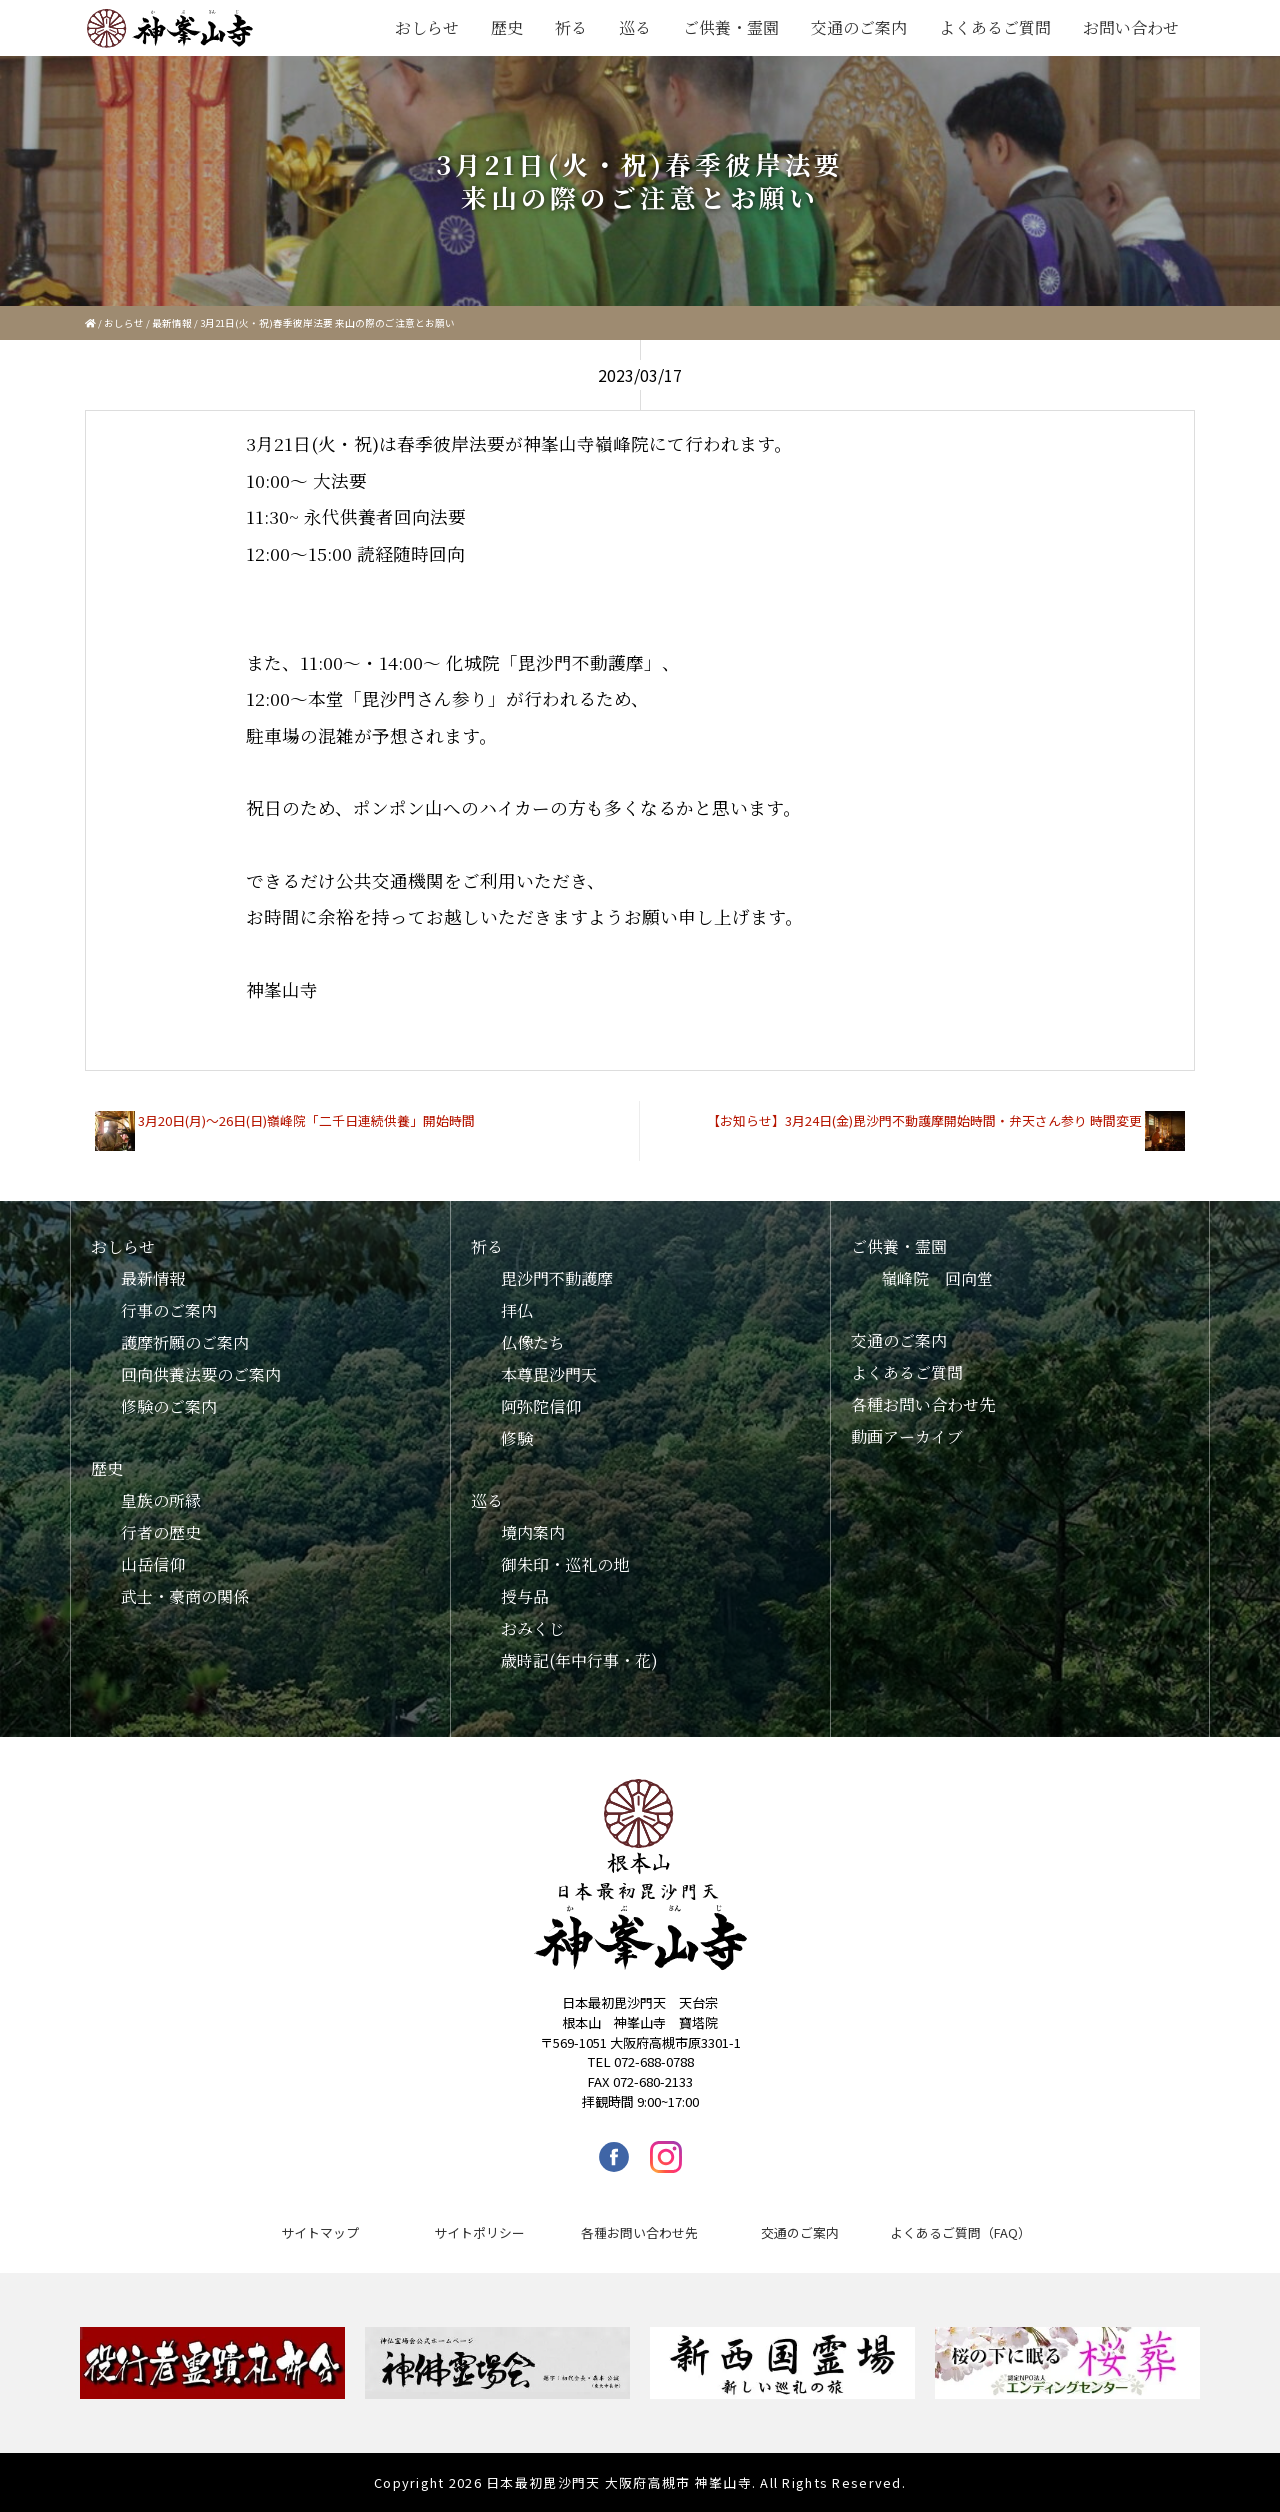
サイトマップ (320, 2232)
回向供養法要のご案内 (201, 1374)
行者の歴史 (161, 1532)
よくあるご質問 (995, 27)
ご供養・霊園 (731, 27)
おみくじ (533, 1628)
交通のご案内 (859, 27)
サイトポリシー (479, 2232)
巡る (635, 27)
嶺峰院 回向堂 (937, 1278)
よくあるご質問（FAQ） (960, 2232)
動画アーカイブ (907, 1436)
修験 (517, 1438)
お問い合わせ (1131, 27)
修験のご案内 (169, 1406)
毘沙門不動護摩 (557, 1278)
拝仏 (517, 1310)
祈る (571, 27)
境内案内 (533, 1532)
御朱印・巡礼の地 (565, 1564)
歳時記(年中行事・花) (579, 1660)
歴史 (507, 27)
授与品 (525, 1596)
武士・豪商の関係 (185, 1596)
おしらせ (427, 27)
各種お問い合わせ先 (923, 1404)
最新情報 (172, 323)
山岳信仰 (153, 1564)
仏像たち (533, 1342)
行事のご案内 (169, 1310)
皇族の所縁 (161, 1500)
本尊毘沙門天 (549, 1374)
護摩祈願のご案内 (185, 1342)
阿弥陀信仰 (541, 1406)
